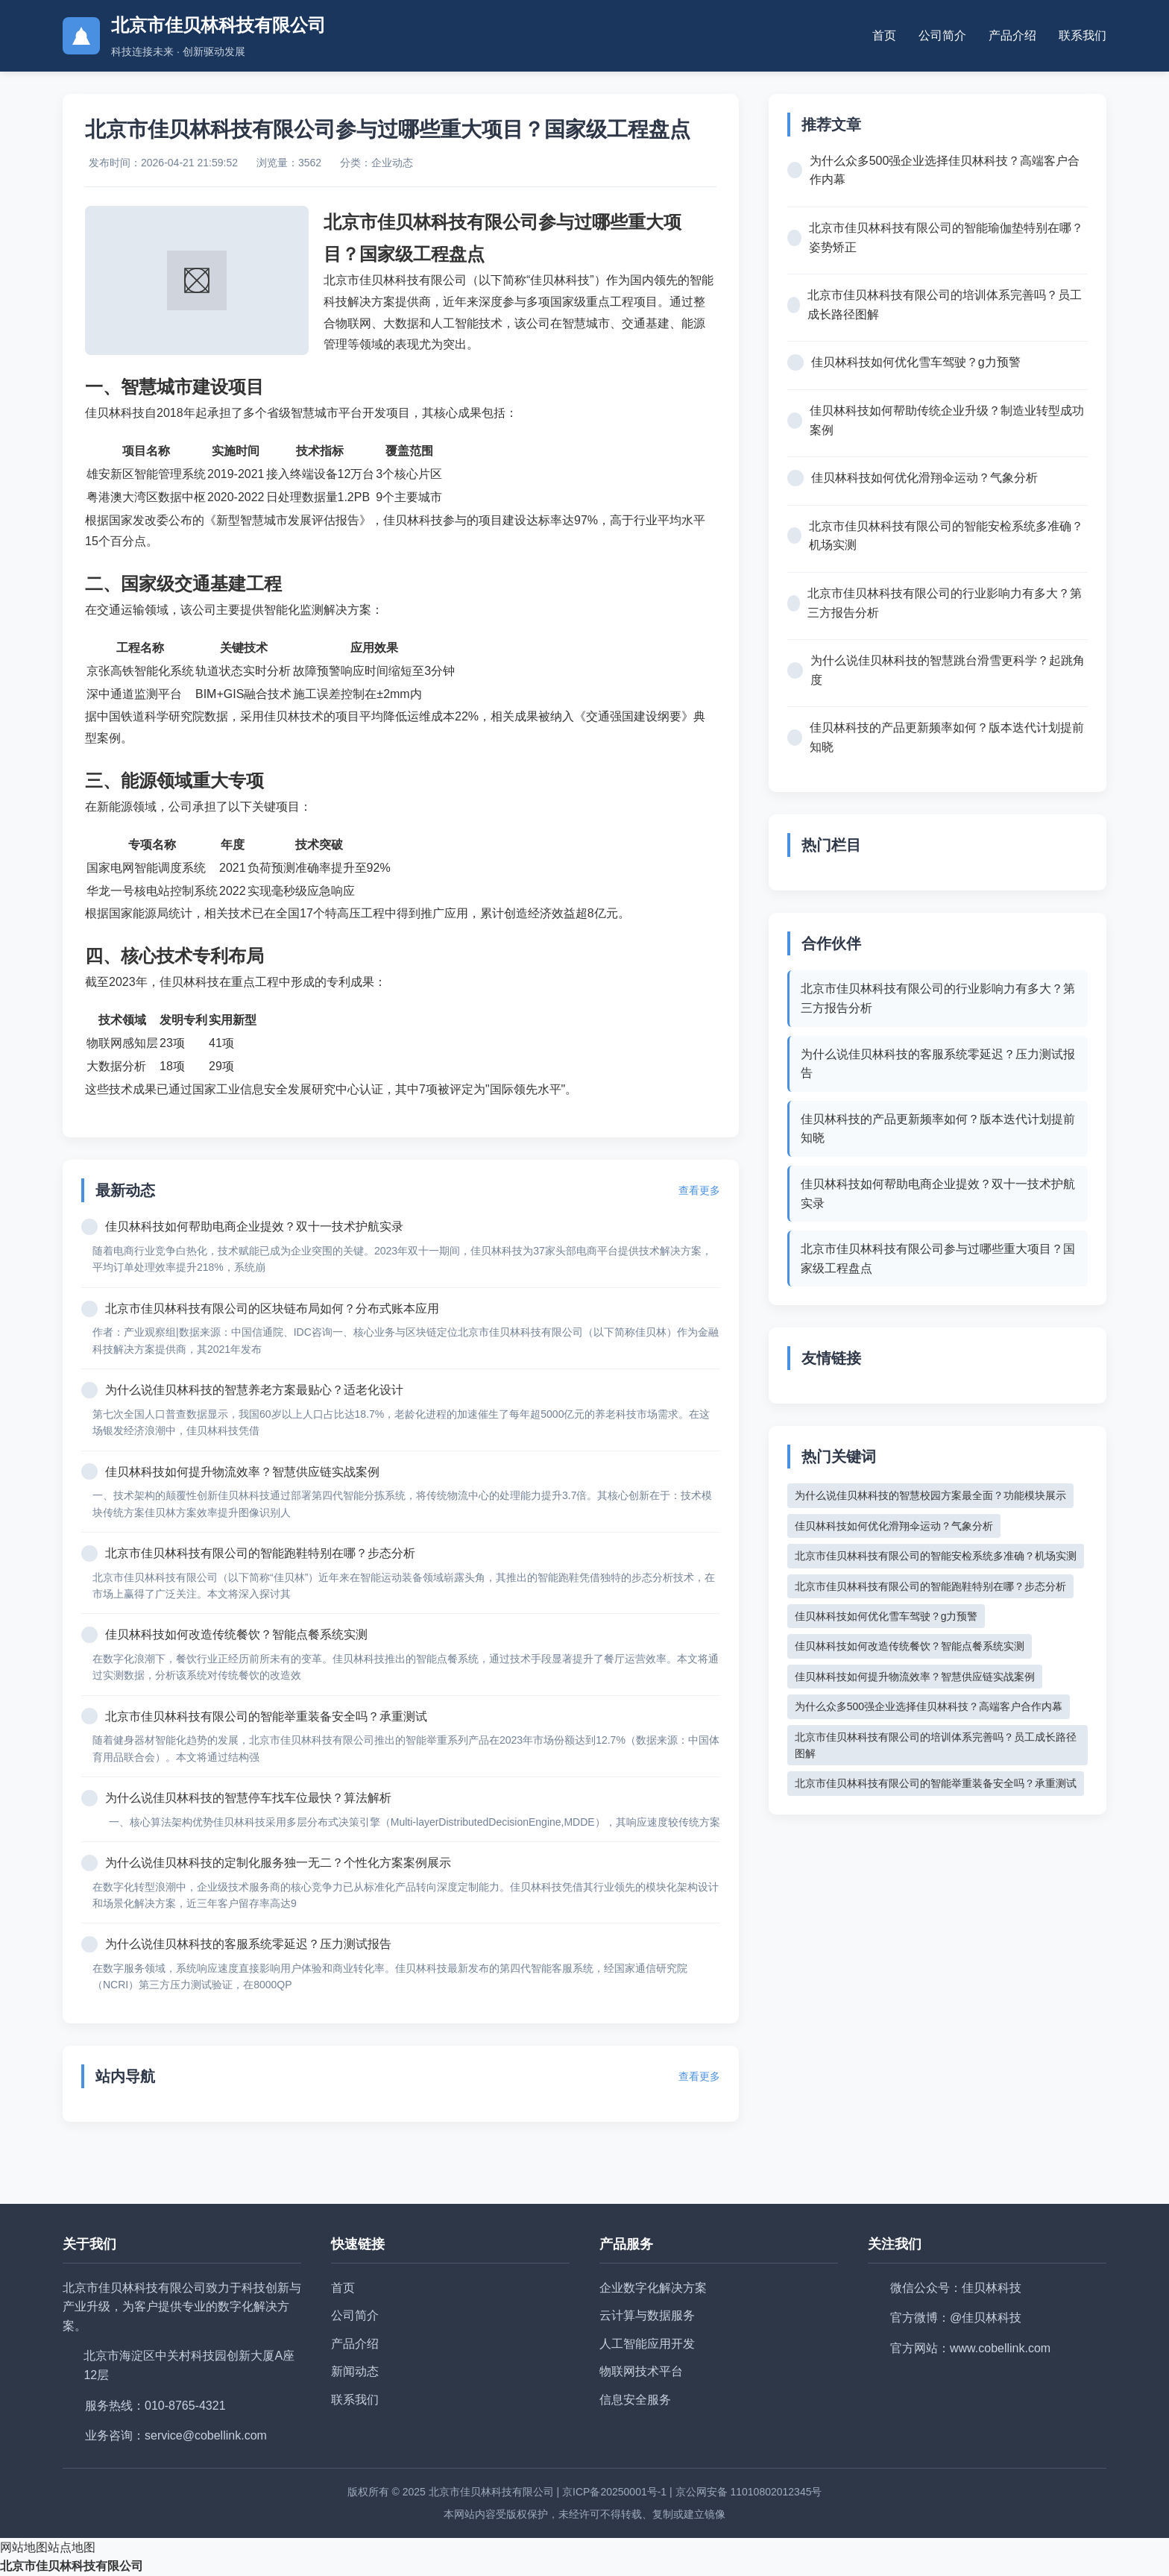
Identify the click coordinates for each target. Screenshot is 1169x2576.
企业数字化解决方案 (653, 2287)
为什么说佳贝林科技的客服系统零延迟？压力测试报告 (248, 1944)
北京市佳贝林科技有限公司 (71, 2566)
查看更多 (699, 1190)
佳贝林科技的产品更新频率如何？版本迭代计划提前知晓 (947, 737)
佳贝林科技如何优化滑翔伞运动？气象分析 (924, 477)
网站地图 (24, 2547)
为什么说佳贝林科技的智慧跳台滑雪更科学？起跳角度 (947, 670)
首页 (884, 35)
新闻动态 (355, 2371)
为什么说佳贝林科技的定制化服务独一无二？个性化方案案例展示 (278, 1862)
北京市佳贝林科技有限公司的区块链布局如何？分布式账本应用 (272, 1308)
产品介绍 (1012, 35)
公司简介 (942, 35)
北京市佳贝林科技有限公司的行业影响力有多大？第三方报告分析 (944, 603)
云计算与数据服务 (647, 2315)
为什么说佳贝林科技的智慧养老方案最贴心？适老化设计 (254, 1389)
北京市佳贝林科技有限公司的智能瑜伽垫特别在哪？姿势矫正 (946, 238)
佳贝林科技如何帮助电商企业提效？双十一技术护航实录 (254, 1226)
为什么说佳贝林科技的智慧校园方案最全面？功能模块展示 (930, 1495)
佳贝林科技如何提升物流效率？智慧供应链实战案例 (242, 1472)
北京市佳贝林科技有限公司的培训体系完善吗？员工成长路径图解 (944, 305)
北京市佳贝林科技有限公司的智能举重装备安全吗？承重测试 (266, 1716)
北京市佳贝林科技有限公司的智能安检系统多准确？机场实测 (946, 536)
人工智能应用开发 (647, 2343)
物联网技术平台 (641, 2371)
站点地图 (71, 2547)
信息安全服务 (635, 2399)
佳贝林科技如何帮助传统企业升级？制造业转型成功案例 (947, 420)
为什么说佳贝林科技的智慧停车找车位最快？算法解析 (248, 1797)
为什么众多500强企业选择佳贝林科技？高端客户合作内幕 (945, 170)
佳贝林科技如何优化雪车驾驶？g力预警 (916, 362)
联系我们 (1082, 35)
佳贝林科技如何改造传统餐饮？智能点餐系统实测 (236, 1634)
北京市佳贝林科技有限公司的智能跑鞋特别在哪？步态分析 (260, 1553)
